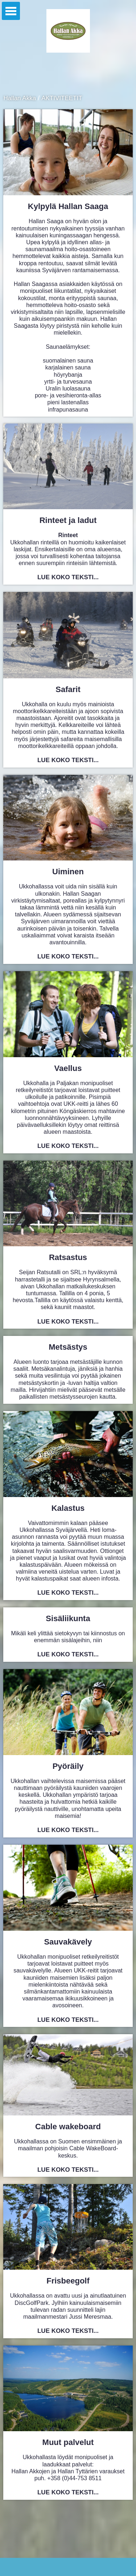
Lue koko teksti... (68, 577)
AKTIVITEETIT (61, 98)
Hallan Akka (19, 98)
